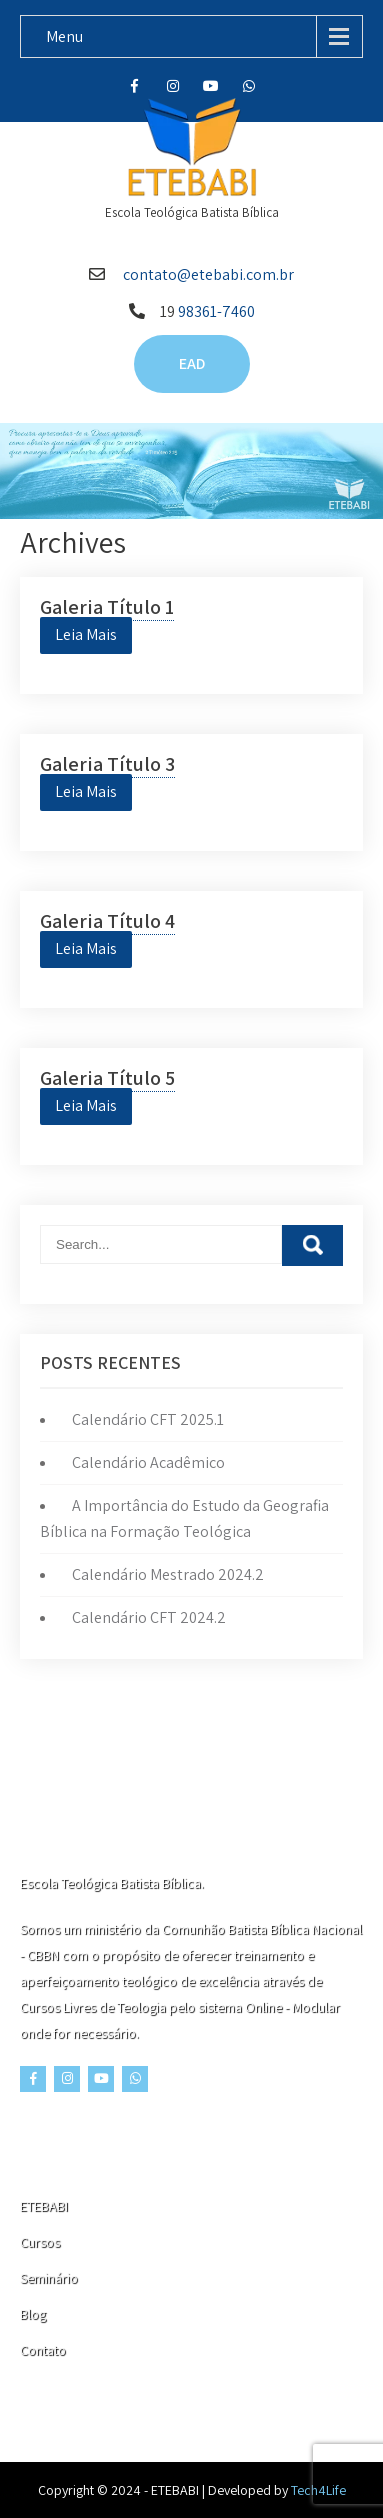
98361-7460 (216, 311)
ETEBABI (44, 2206)
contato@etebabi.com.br (208, 274)
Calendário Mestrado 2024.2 (168, 1574)
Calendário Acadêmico (148, 1462)
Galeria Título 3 (107, 764)
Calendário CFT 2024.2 (149, 1617)
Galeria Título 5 (107, 1078)
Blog (33, 2314)
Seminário (49, 2278)
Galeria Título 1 (107, 607)
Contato (43, 2350)
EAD (192, 363)
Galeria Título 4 (107, 921)
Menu (64, 36)
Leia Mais (86, 634)
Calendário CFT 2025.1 (148, 1419)
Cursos (40, 2242)
